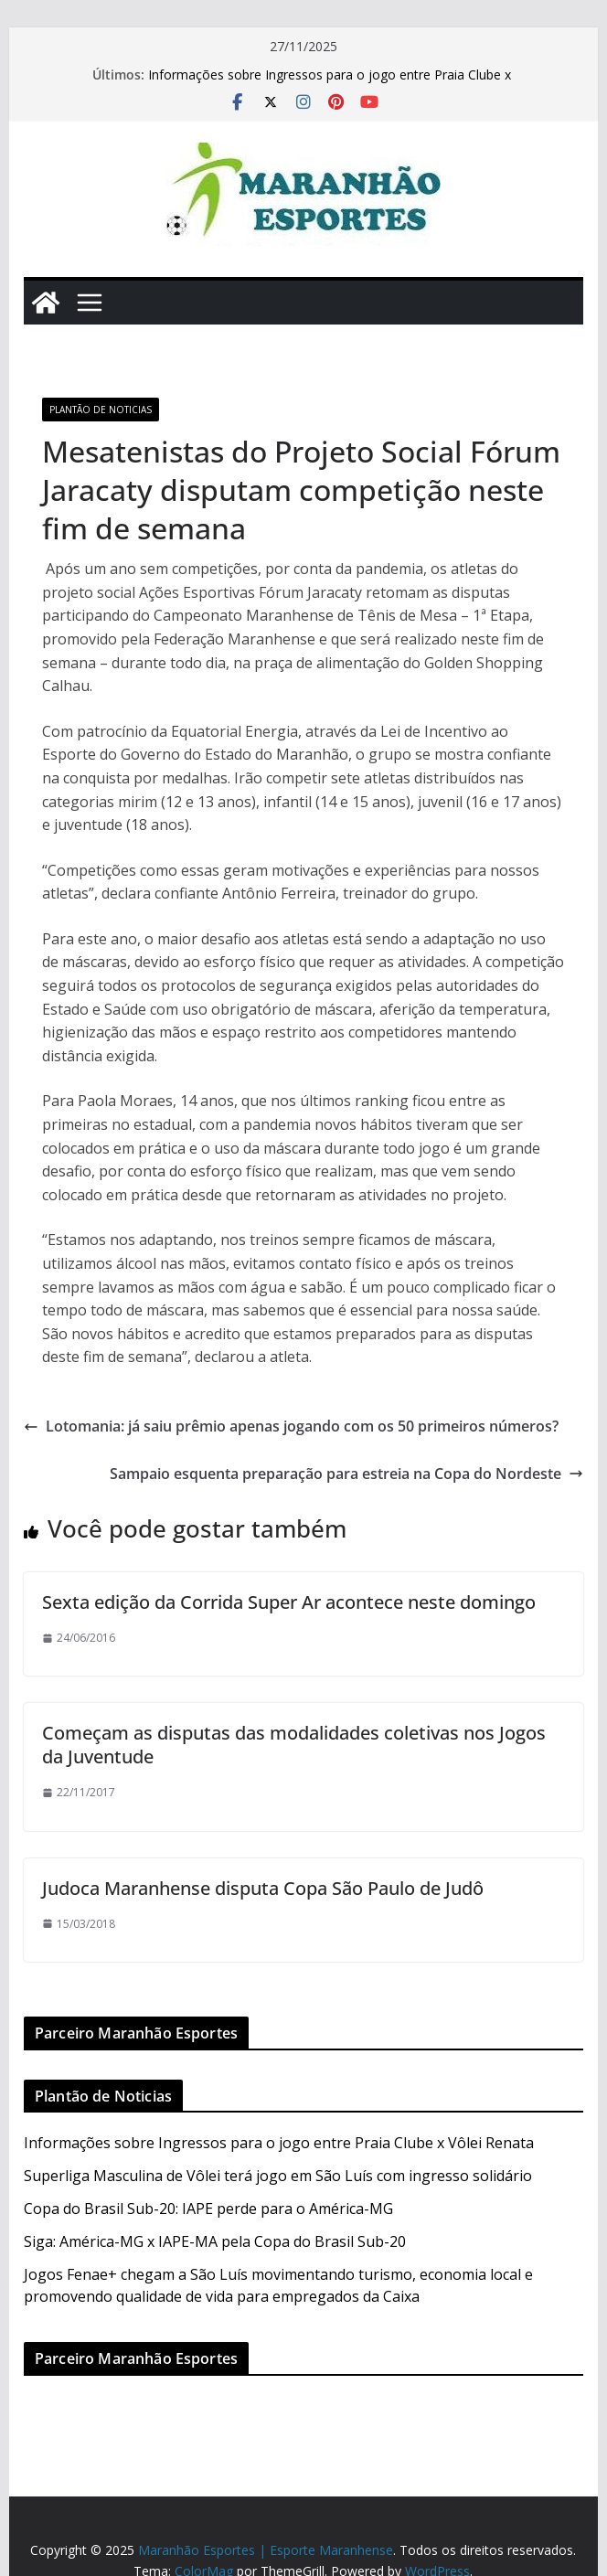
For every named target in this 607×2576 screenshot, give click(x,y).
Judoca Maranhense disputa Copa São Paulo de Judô (263, 1888)
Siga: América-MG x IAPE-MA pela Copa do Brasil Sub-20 (215, 2241)
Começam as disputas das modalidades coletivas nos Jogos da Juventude (294, 1744)
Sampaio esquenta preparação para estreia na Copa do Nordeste (346, 1474)
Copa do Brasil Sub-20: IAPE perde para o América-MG (208, 2208)
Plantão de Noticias (100, 409)
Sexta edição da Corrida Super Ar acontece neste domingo (289, 1602)
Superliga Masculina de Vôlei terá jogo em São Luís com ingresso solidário (278, 2176)
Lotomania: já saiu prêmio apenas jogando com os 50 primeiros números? (291, 1426)
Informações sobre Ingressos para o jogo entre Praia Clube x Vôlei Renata (279, 2143)
